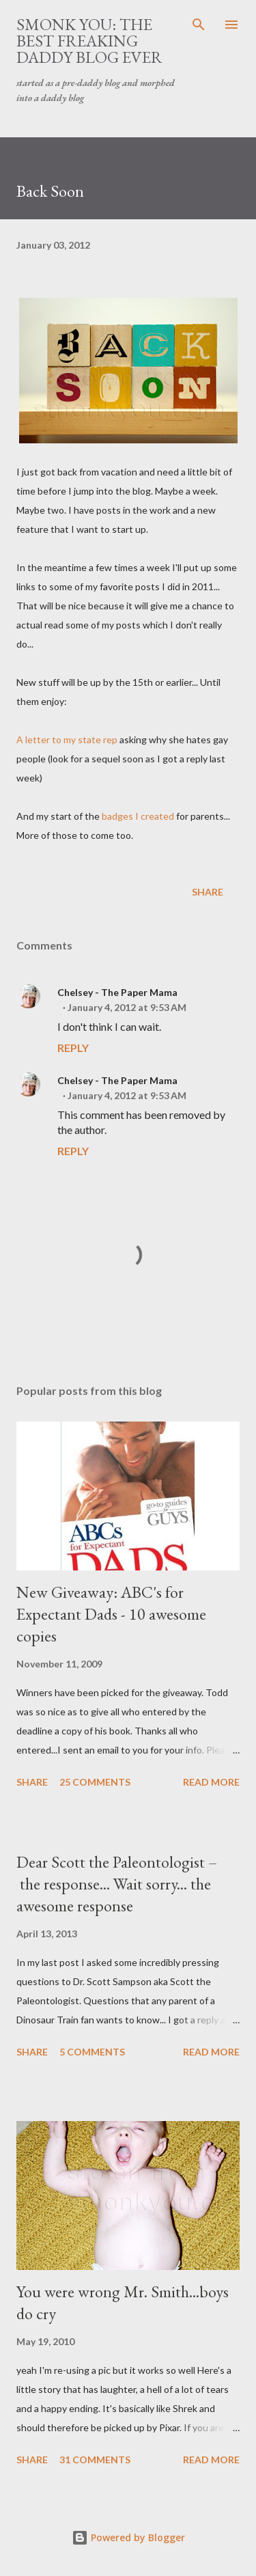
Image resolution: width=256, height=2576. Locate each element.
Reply (73, 1047)
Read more (211, 1782)
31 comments (94, 2459)
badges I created (138, 816)
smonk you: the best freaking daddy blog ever (89, 41)
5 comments (92, 2052)
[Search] (198, 24)
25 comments (94, 1782)
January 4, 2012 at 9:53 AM (127, 1007)
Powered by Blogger (128, 2537)
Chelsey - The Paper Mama (117, 992)
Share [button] (207, 892)
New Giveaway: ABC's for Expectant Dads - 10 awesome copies (111, 1613)
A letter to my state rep (66, 739)
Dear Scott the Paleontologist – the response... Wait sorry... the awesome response (116, 1883)
